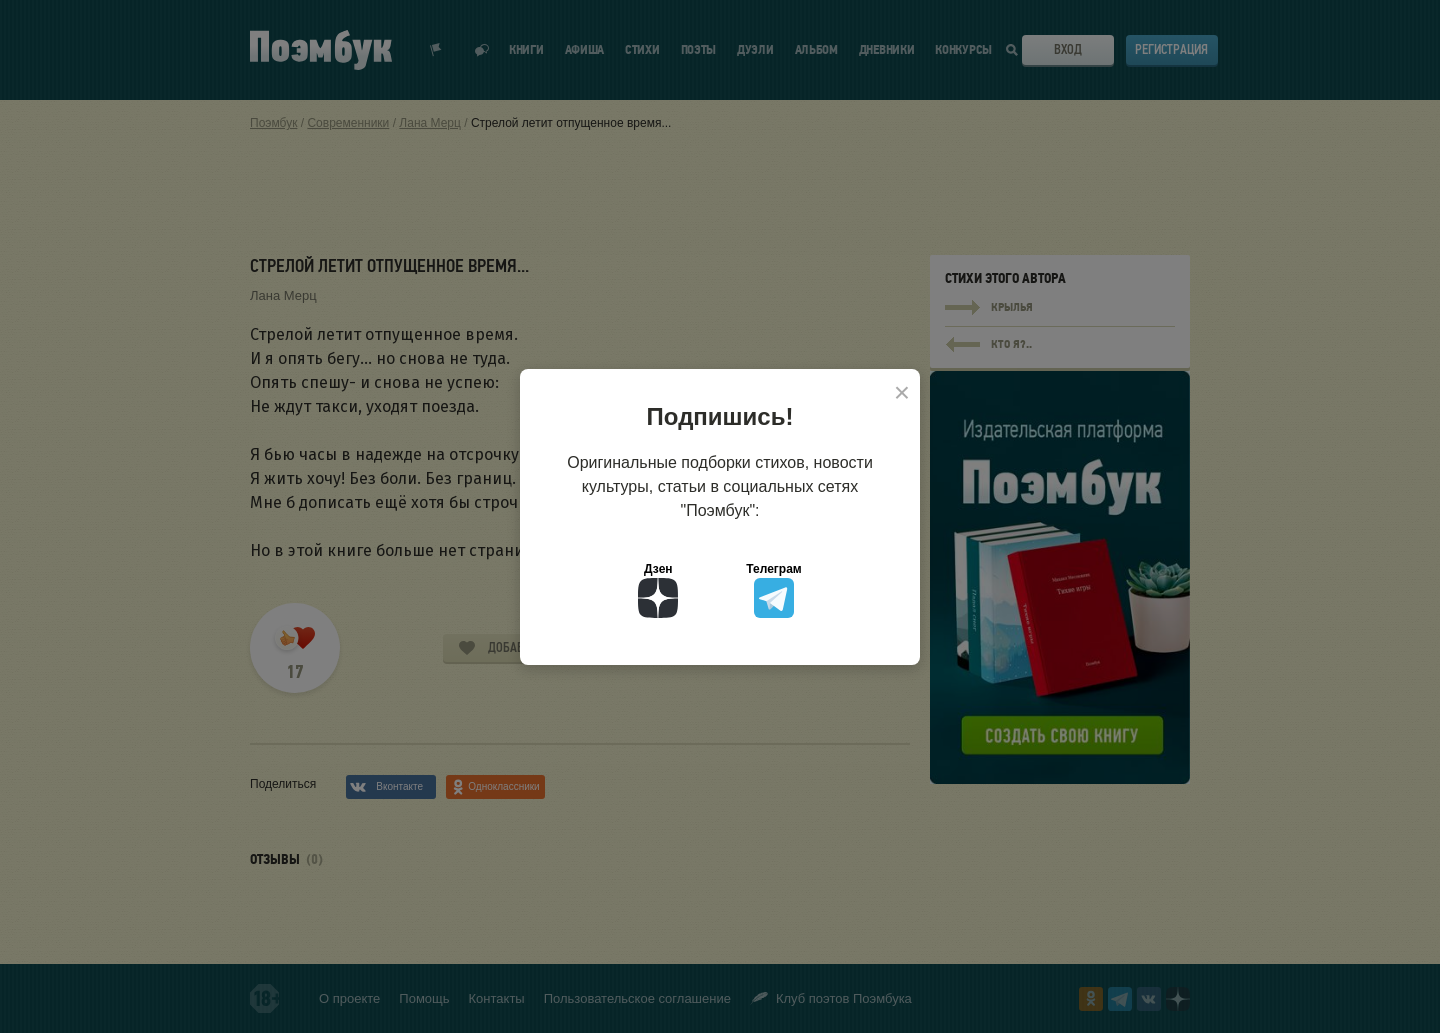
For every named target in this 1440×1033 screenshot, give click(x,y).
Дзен (658, 590)
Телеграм (773, 590)
